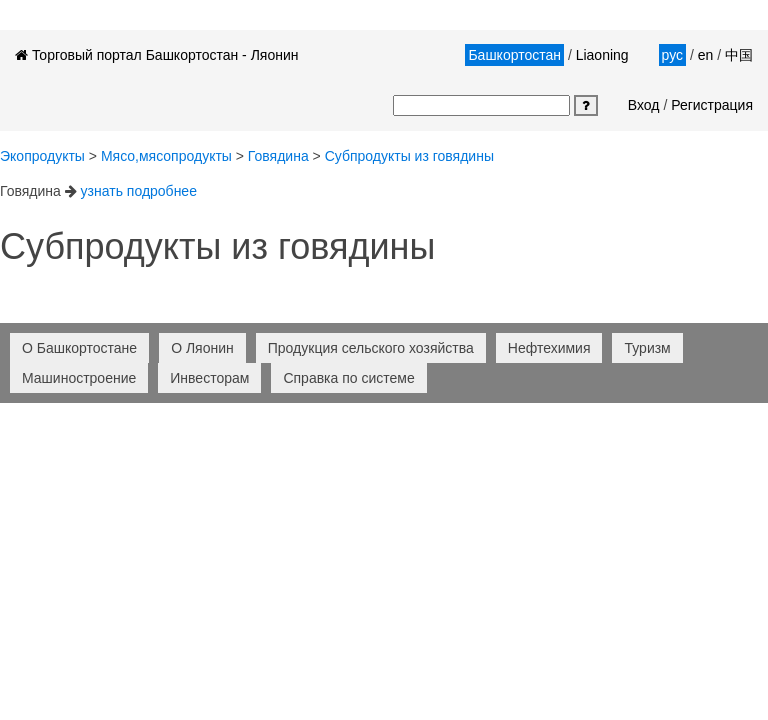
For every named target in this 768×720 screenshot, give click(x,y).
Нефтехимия (549, 348)
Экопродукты (42, 156)
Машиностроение (79, 378)
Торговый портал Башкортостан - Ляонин (157, 55)
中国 (739, 55)
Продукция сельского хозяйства (371, 348)
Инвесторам (209, 378)
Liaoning (602, 55)
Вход (644, 105)
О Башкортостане (79, 348)
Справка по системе (348, 378)
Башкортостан (514, 55)
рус (672, 55)
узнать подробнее (139, 191)
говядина (278, 156)
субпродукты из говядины (409, 156)
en (706, 55)
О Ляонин (202, 348)
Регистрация (712, 105)
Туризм (647, 348)
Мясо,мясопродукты (166, 156)
